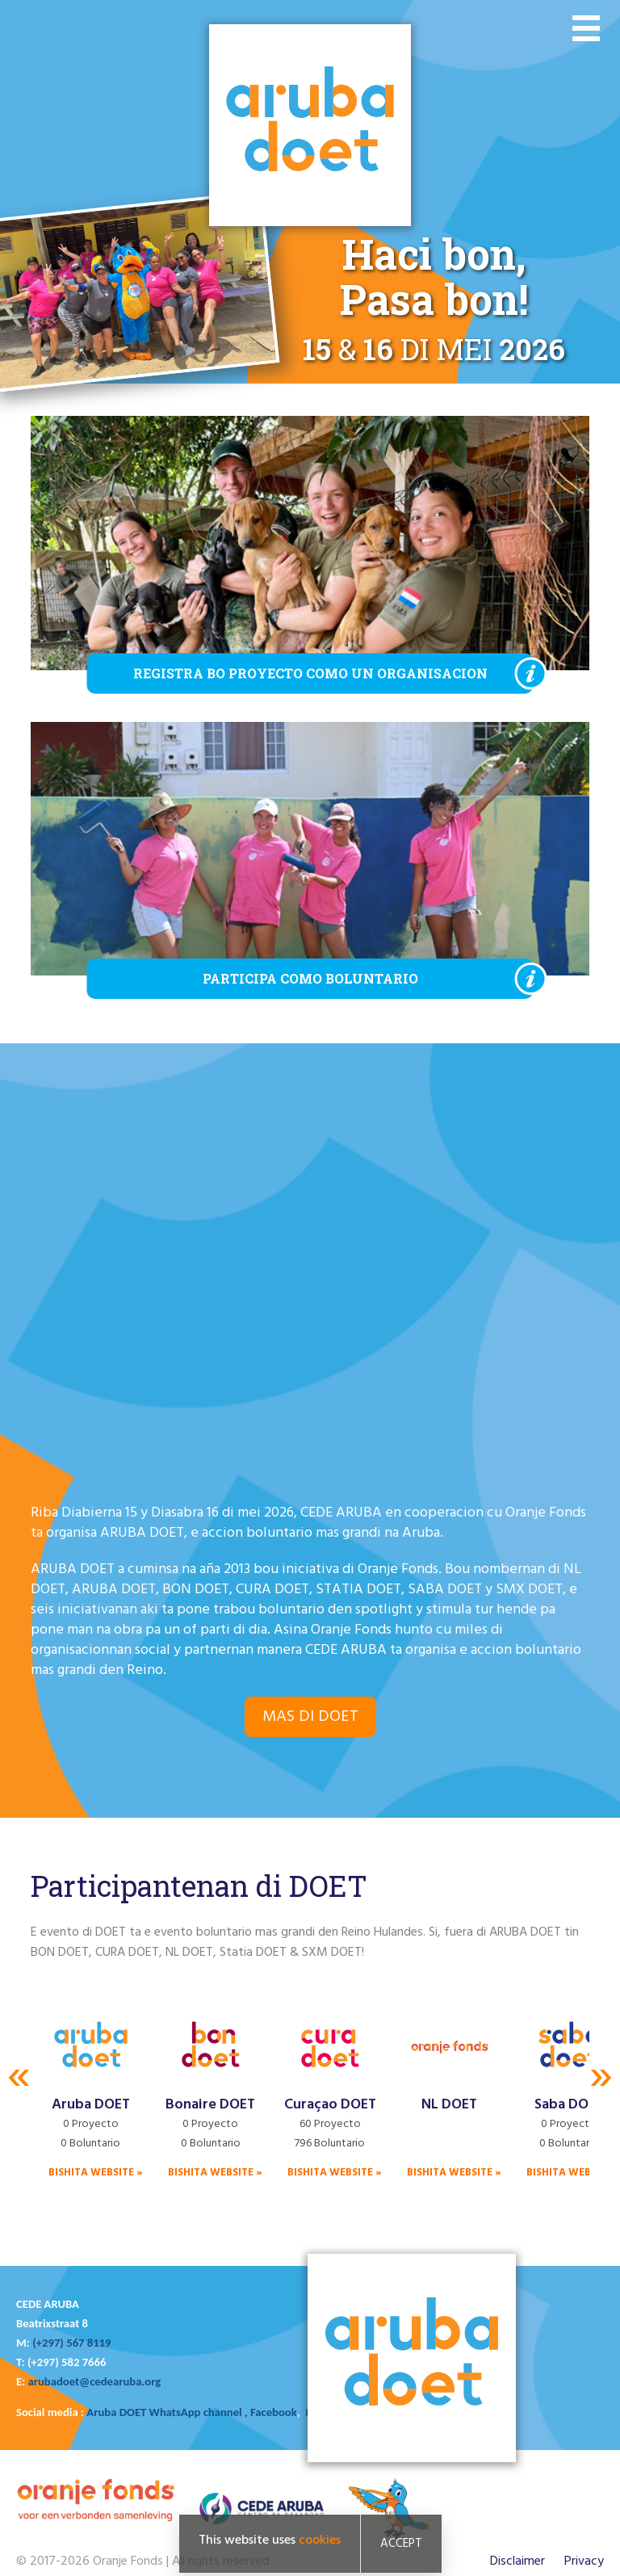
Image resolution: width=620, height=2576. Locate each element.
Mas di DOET (310, 1717)
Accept (401, 2543)
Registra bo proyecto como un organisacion (310, 673)
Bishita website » (95, 2172)
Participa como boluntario (310, 978)
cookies (320, 2540)
